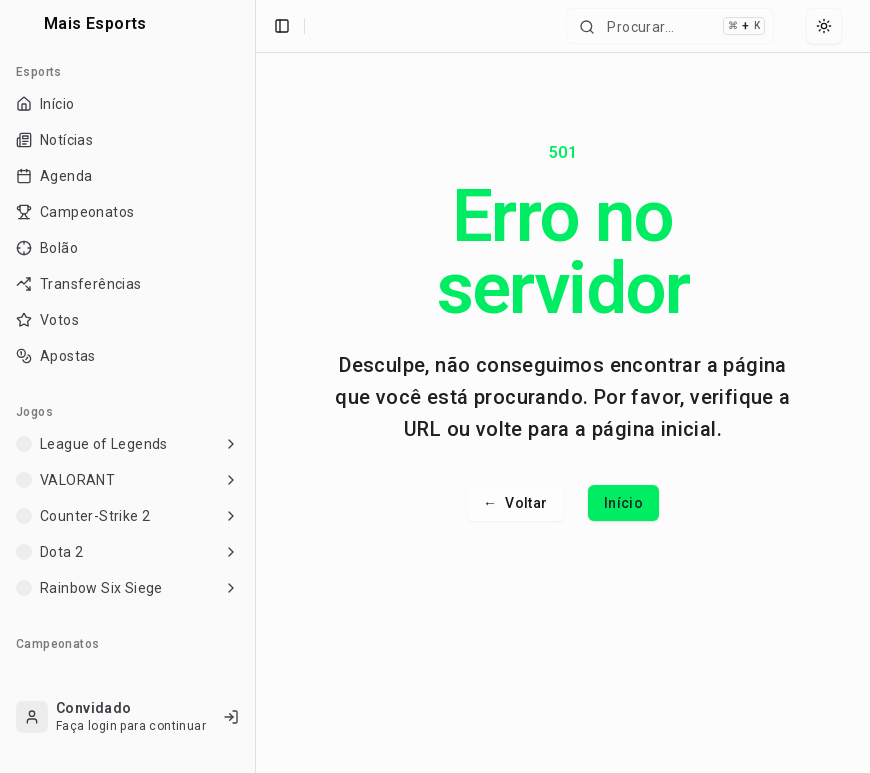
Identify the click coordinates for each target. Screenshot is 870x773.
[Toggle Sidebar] (255, 386)
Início (623, 503)
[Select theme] (824, 26)
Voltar (515, 503)
